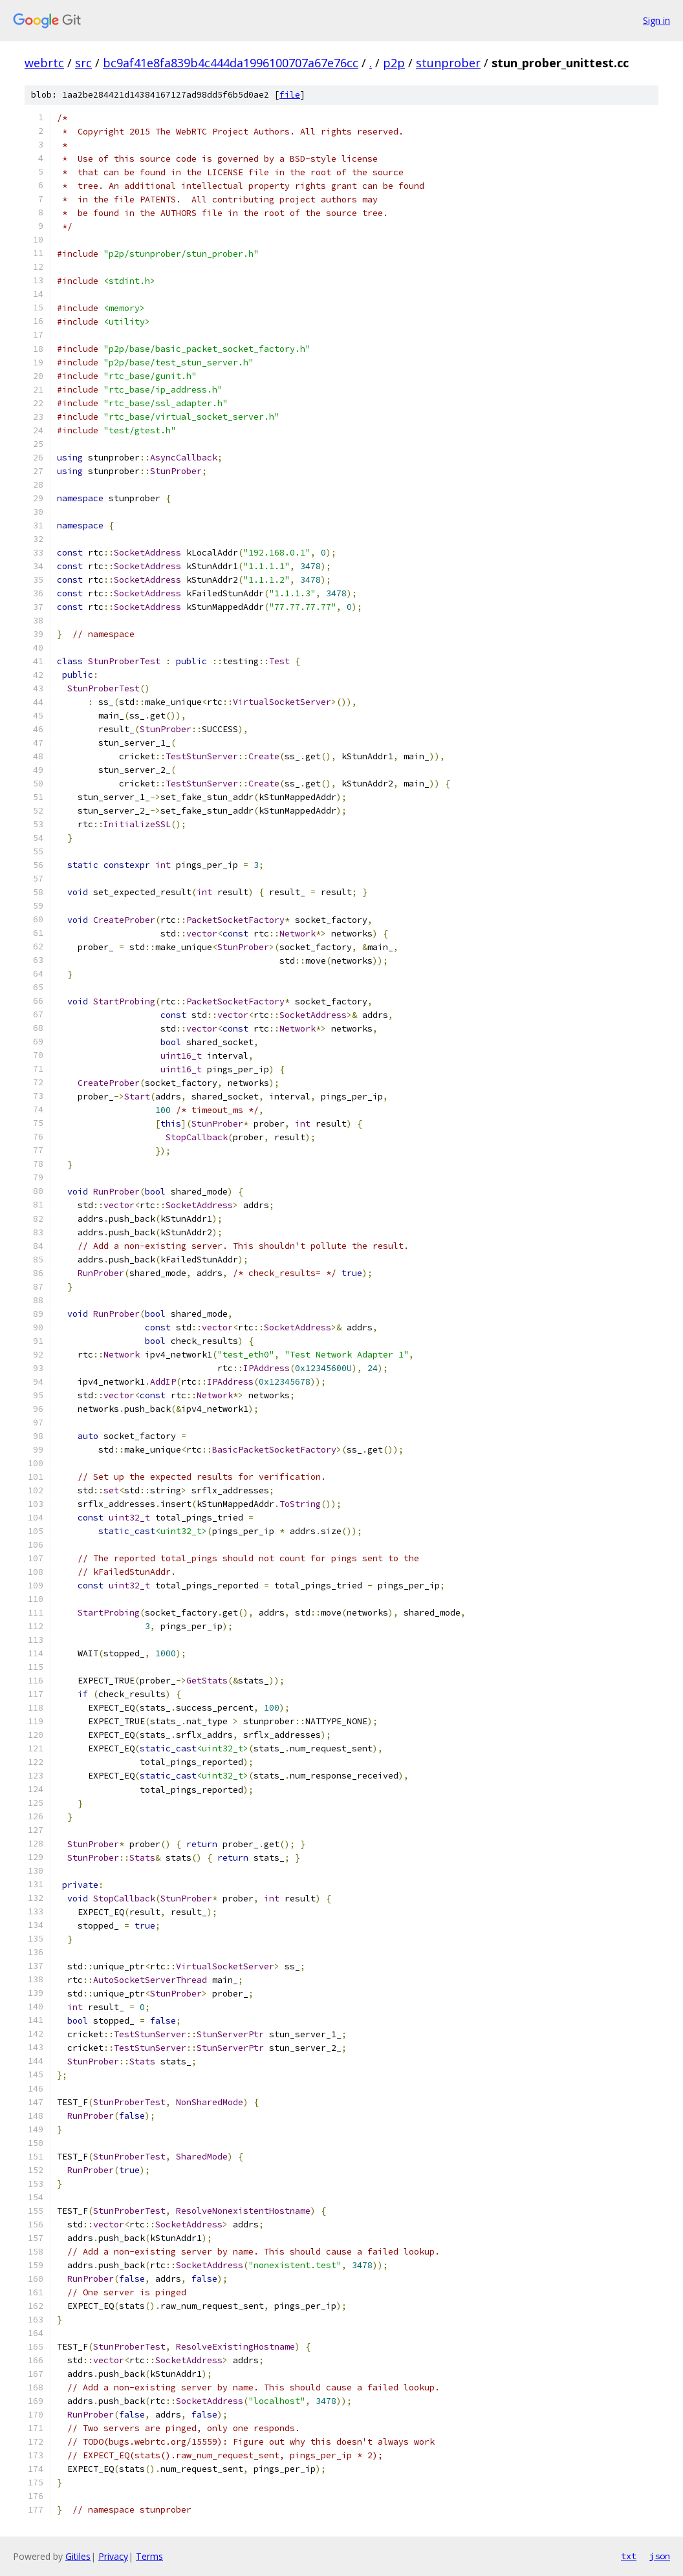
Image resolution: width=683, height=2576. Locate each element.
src (83, 62)
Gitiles (78, 2556)
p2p (394, 62)
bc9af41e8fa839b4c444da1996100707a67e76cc (230, 62)
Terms (149, 2556)
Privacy (113, 2556)
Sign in (656, 20)
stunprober (448, 62)
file (289, 94)
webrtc (44, 62)
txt (628, 2556)
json (659, 2556)
